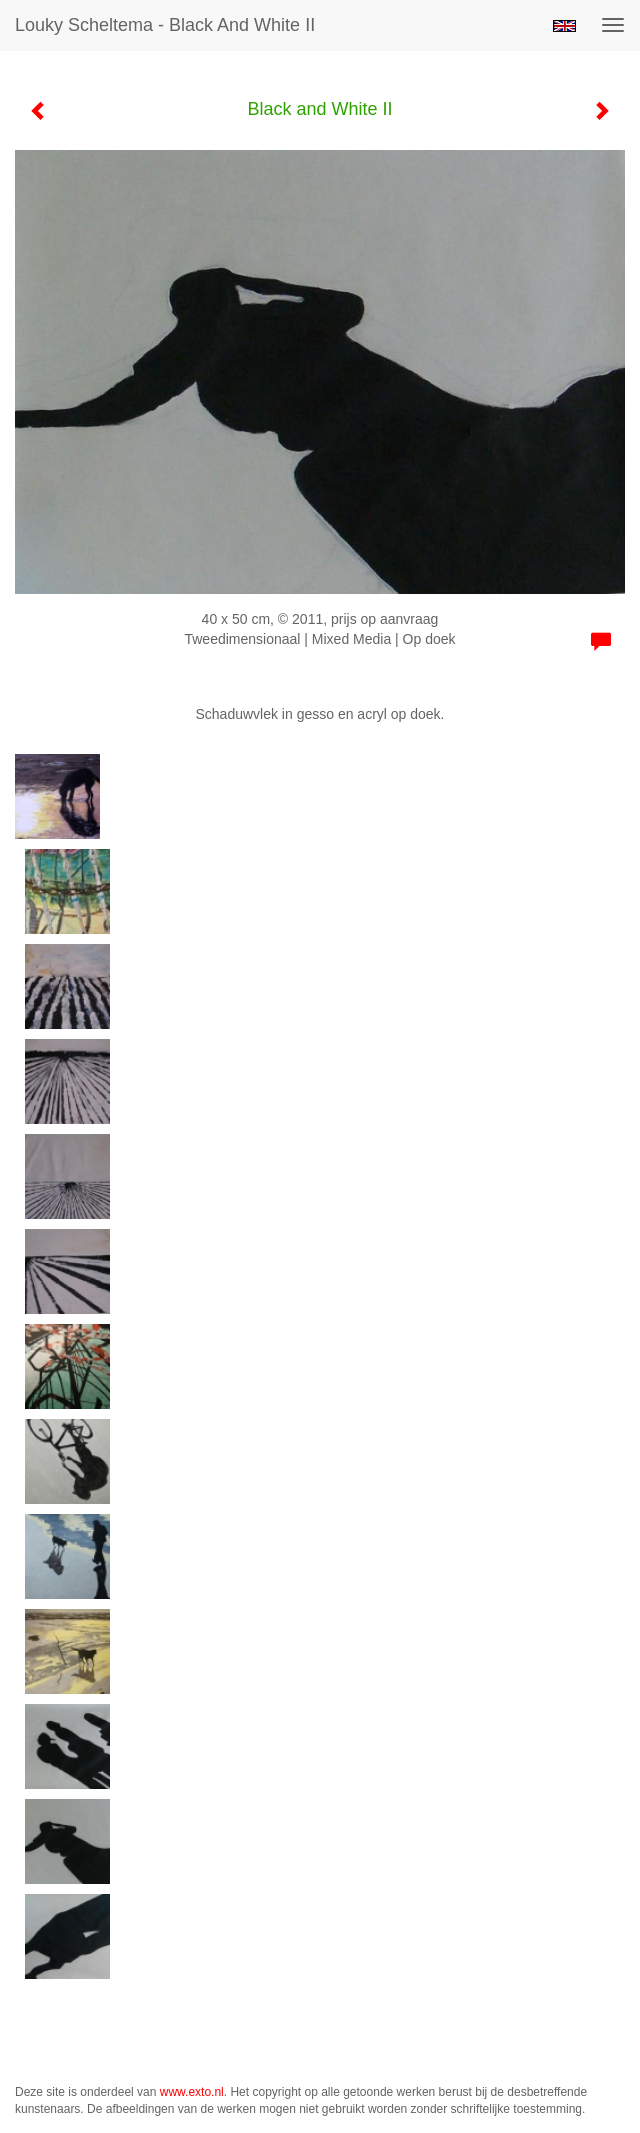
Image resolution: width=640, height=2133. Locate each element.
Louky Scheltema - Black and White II (165, 25)
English (564, 26)
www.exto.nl (192, 2092)
